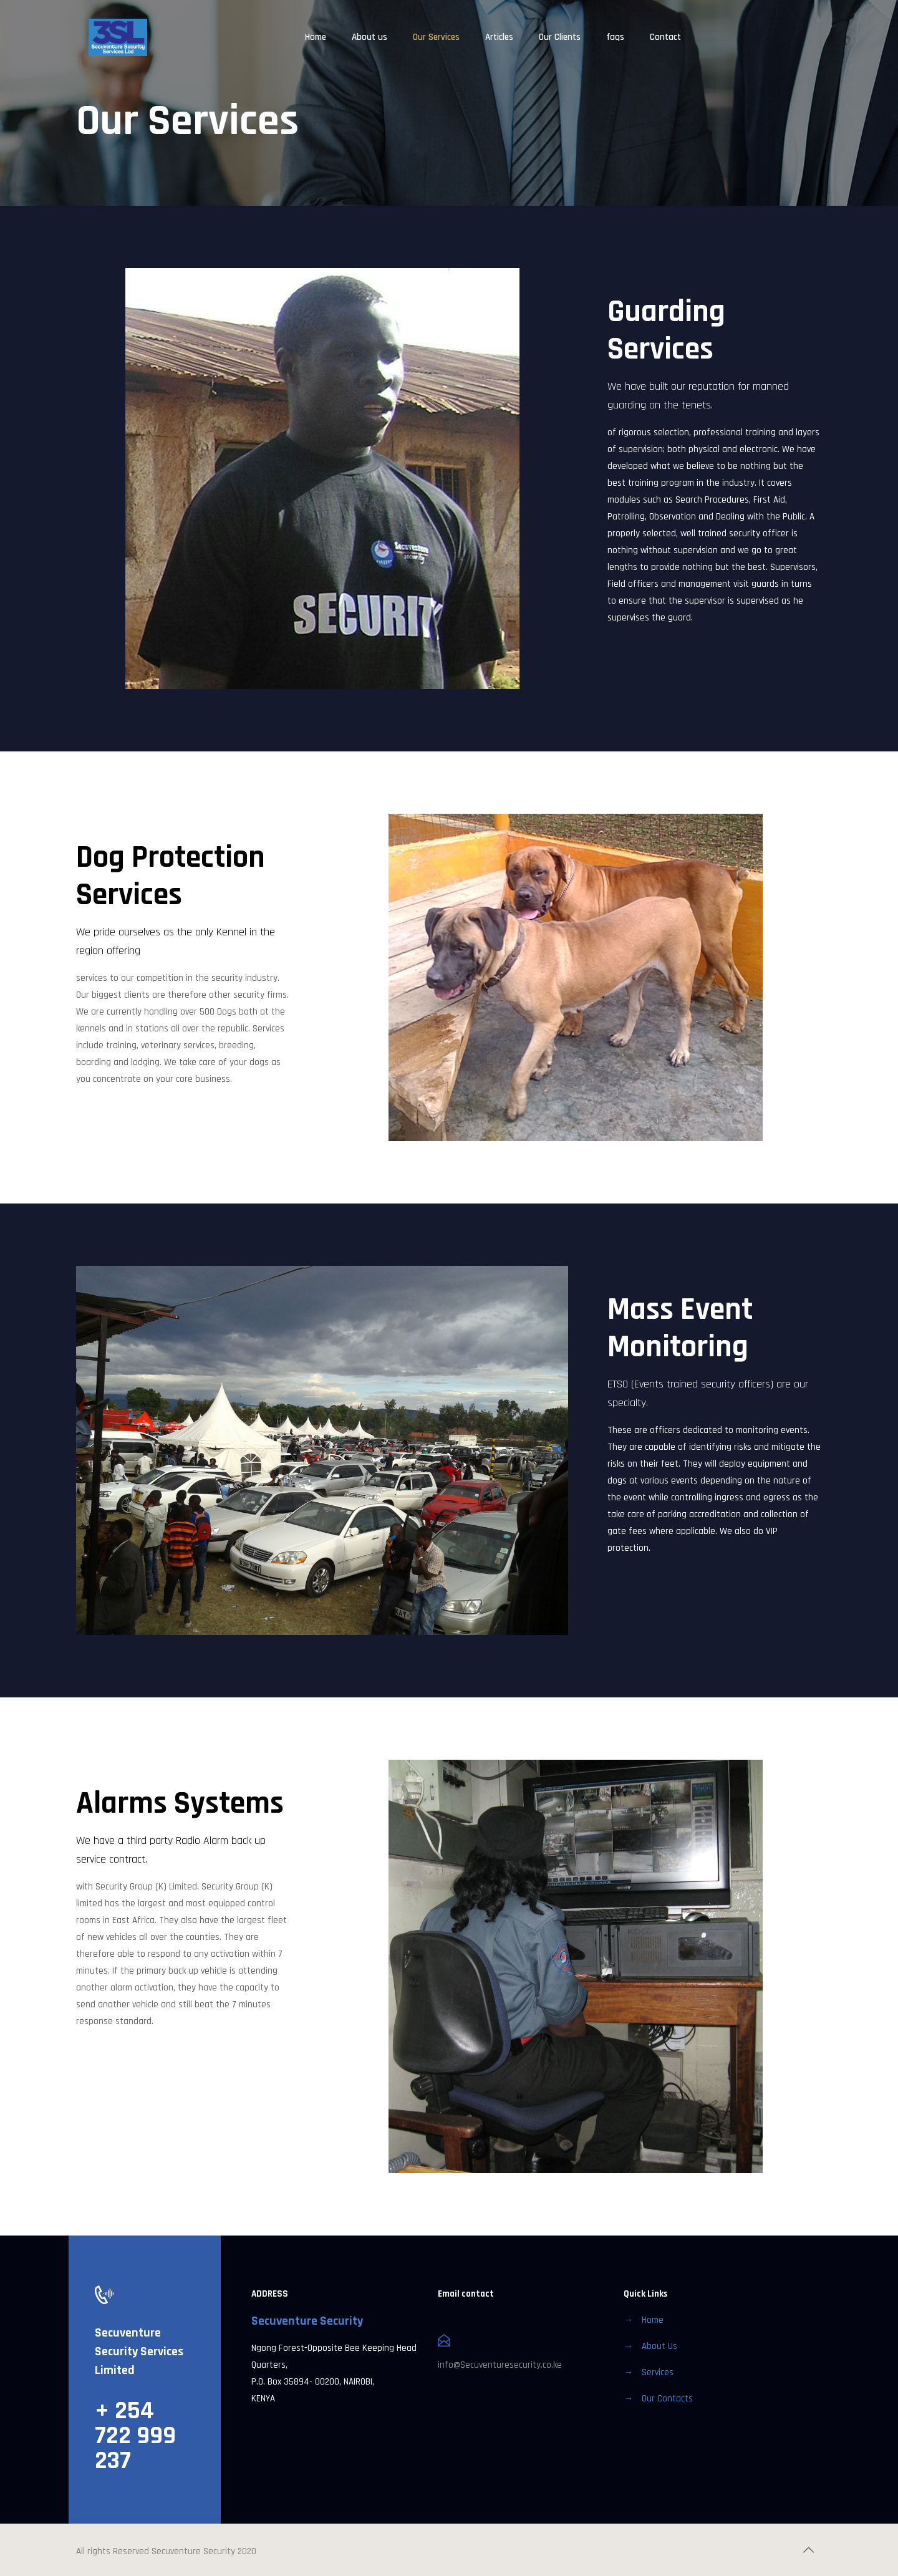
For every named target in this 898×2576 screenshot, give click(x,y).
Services (658, 2372)
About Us (659, 2346)
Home (653, 2320)
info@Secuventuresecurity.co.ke (500, 2365)
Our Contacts (667, 2399)
